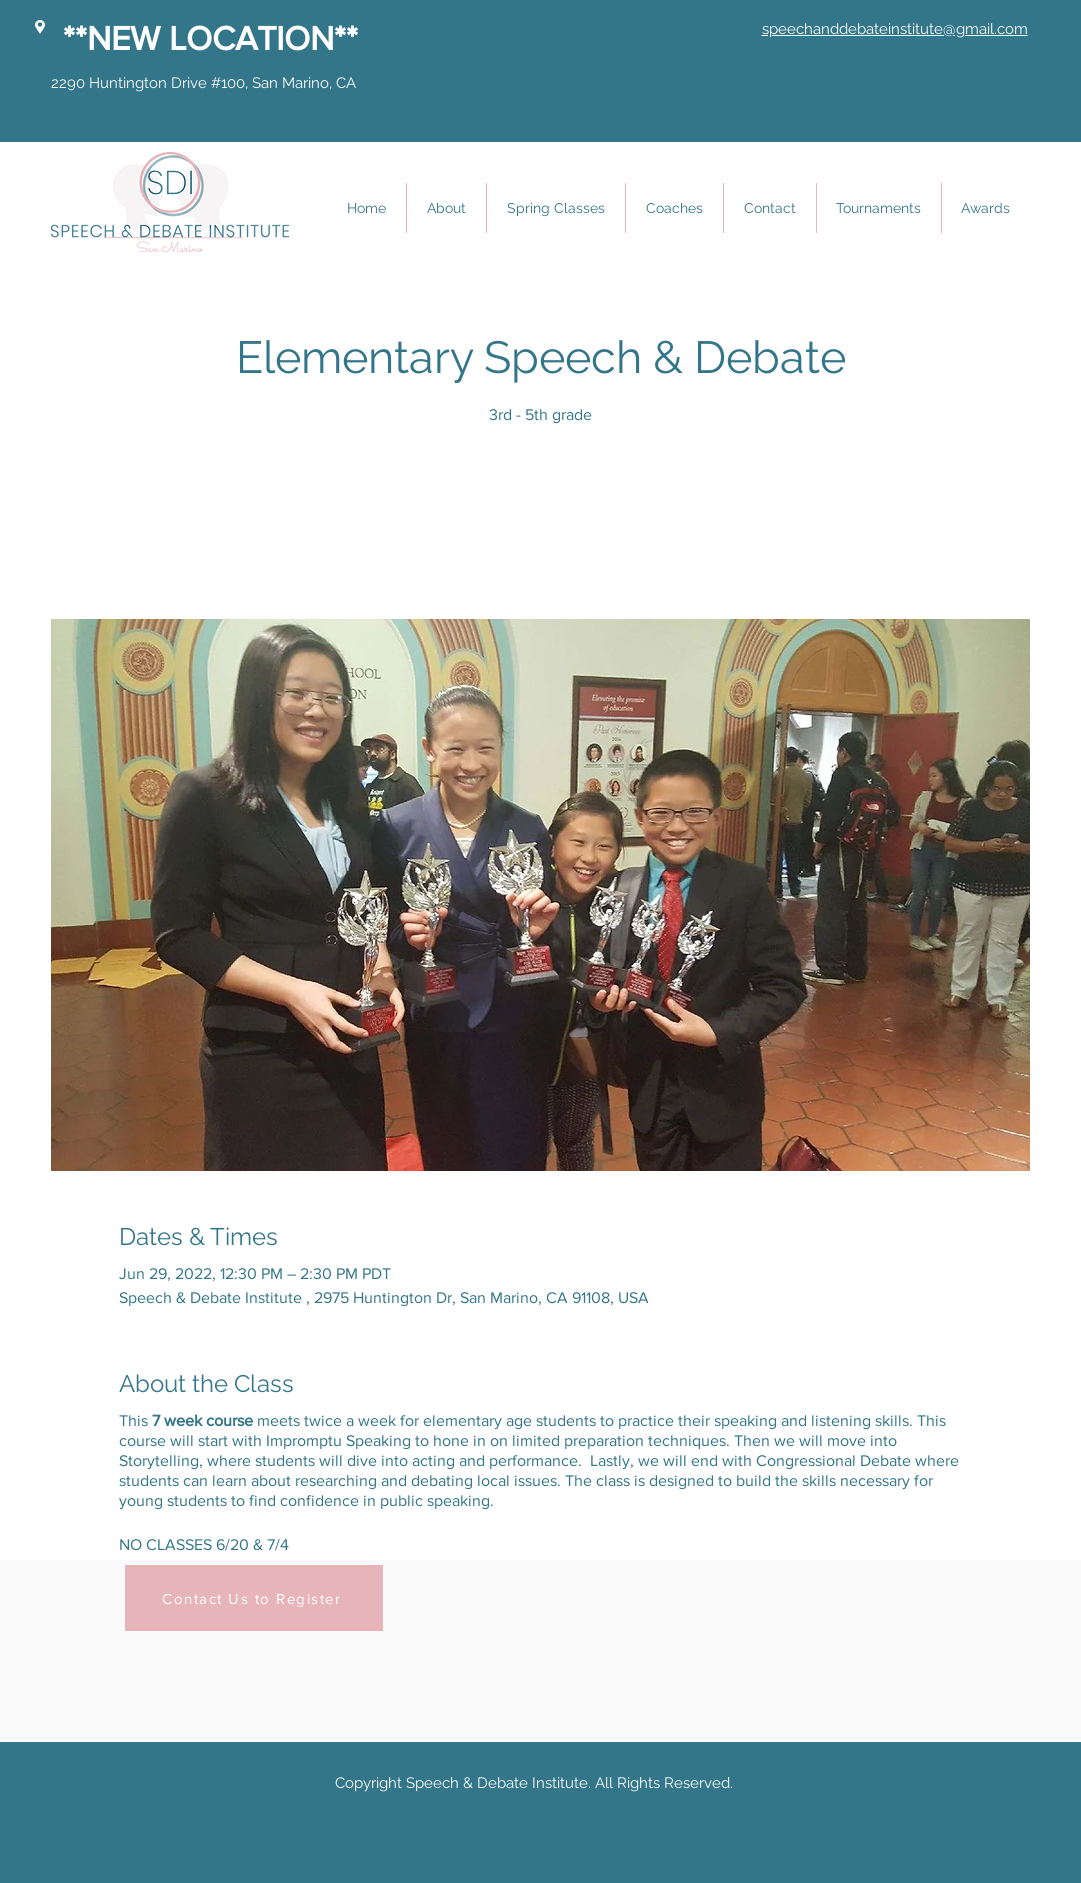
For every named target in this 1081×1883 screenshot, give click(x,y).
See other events (540, 525)
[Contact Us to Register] (254, 1598)
